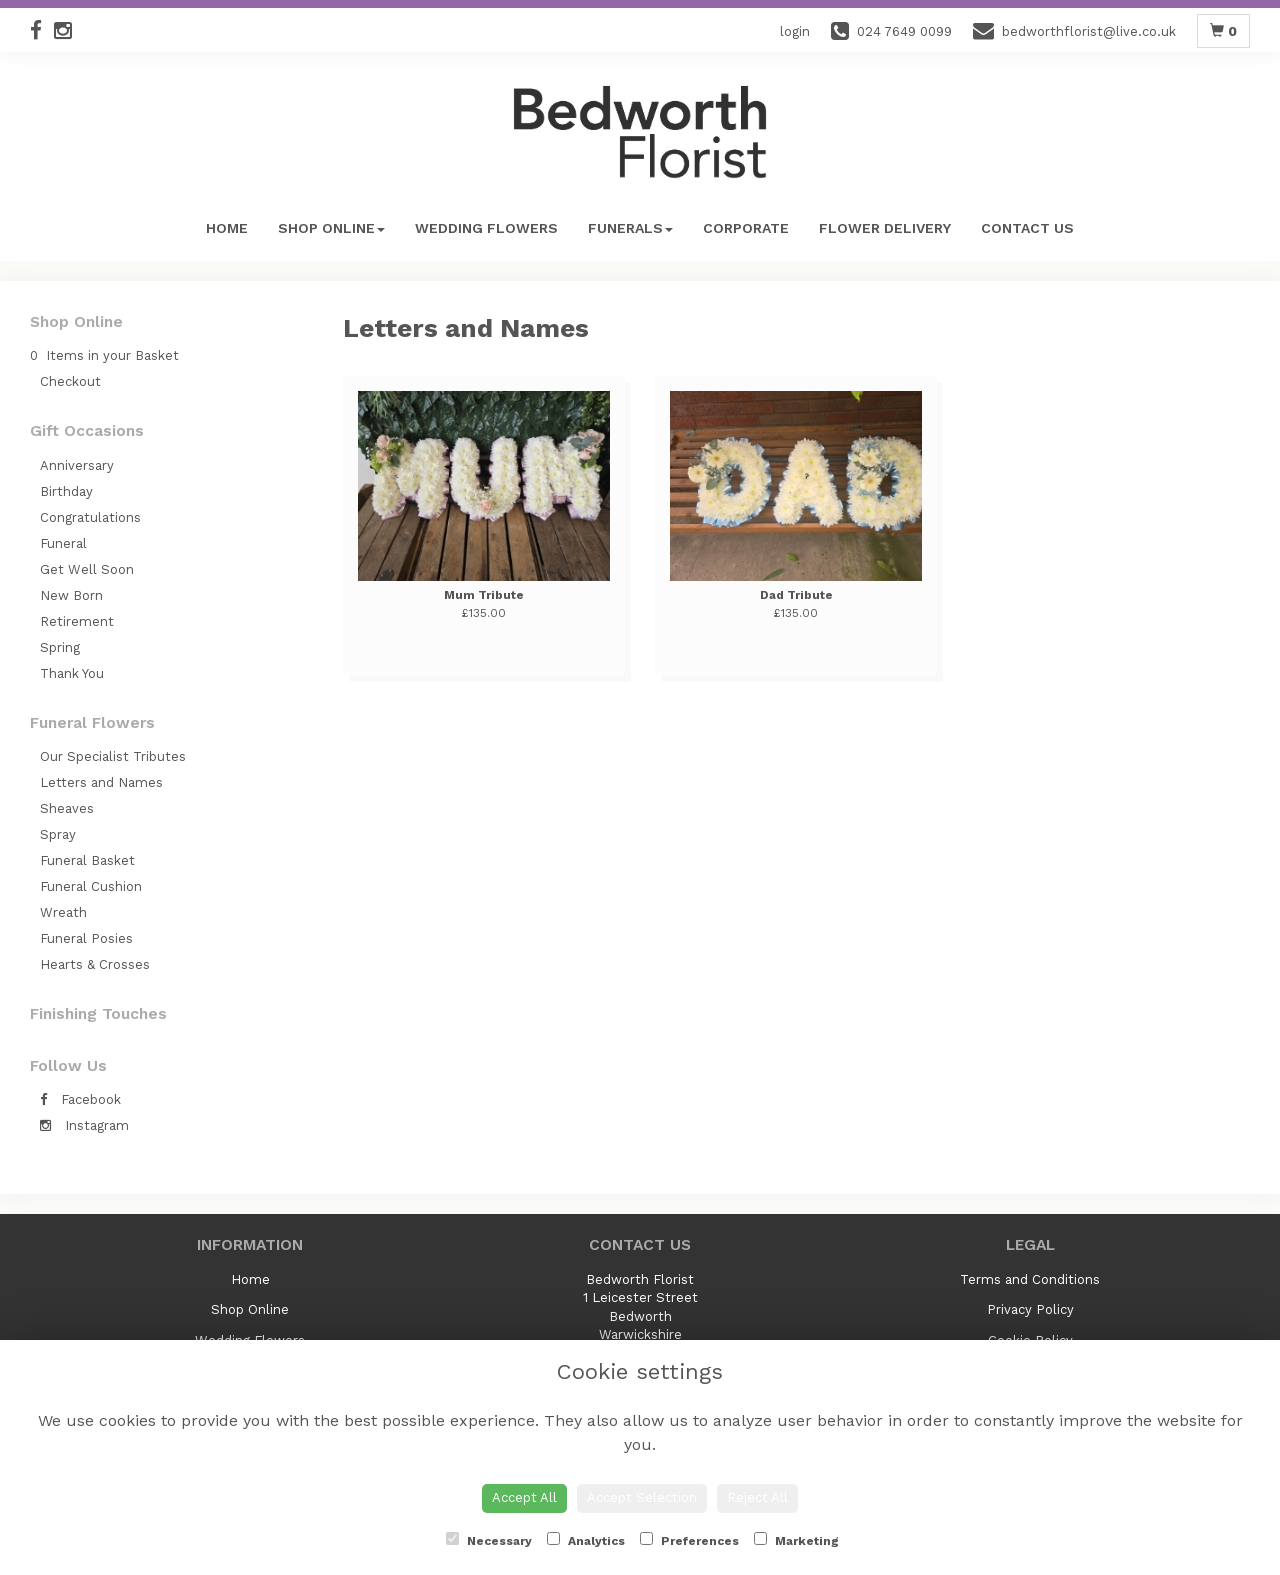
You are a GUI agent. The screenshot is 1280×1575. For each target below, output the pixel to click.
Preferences (689, 1540)
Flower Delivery (885, 228)
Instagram (84, 1125)
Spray (58, 834)
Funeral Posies (86, 938)
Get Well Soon (87, 569)
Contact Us (1027, 228)
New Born (71, 595)
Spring (60, 647)
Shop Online (331, 228)
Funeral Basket (87, 860)
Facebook (80, 1099)
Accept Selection (642, 1497)
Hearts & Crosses (95, 964)
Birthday (66, 491)
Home (227, 228)
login (795, 31)
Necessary (489, 1540)
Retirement (77, 621)
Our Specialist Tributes (113, 756)
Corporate (746, 228)
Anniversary (77, 465)
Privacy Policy (1030, 1309)
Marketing (796, 1540)
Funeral (63, 543)
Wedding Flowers (486, 228)
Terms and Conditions (1030, 1279)
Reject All (757, 1497)
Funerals (630, 228)
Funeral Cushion (91, 886)
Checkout (70, 381)
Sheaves (67, 808)
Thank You (72, 673)
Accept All (524, 1497)
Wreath (63, 912)
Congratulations (90, 517)
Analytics (586, 1540)
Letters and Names (101, 782)
